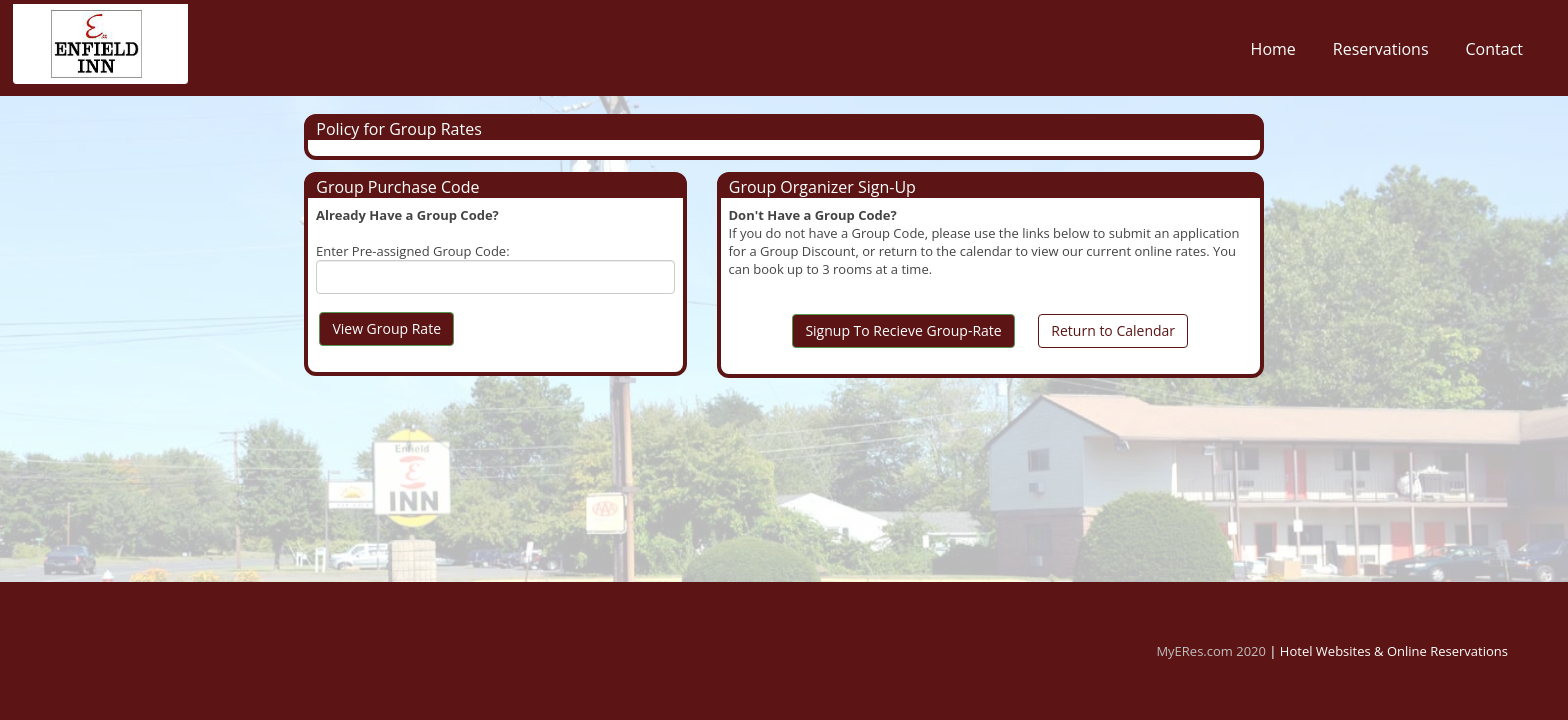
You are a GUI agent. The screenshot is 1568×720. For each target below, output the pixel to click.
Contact (1494, 54)
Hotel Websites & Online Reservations (1394, 651)
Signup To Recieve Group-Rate (903, 330)
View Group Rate (386, 328)
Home (1273, 54)
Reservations (1381, 54)
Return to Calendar (1113, 330)
